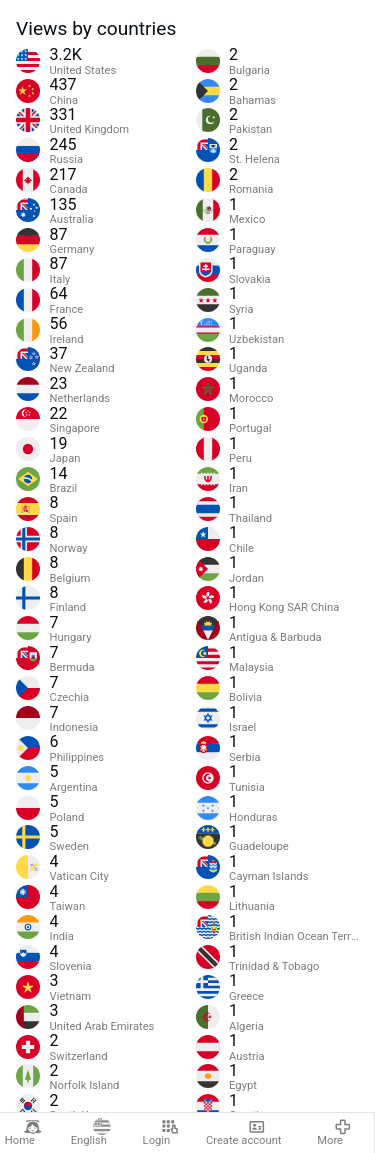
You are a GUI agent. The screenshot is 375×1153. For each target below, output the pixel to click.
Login (161, 1133)
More (334, 1133)
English (91, 1133)
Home (23, 1133)
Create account (244, 1133)
